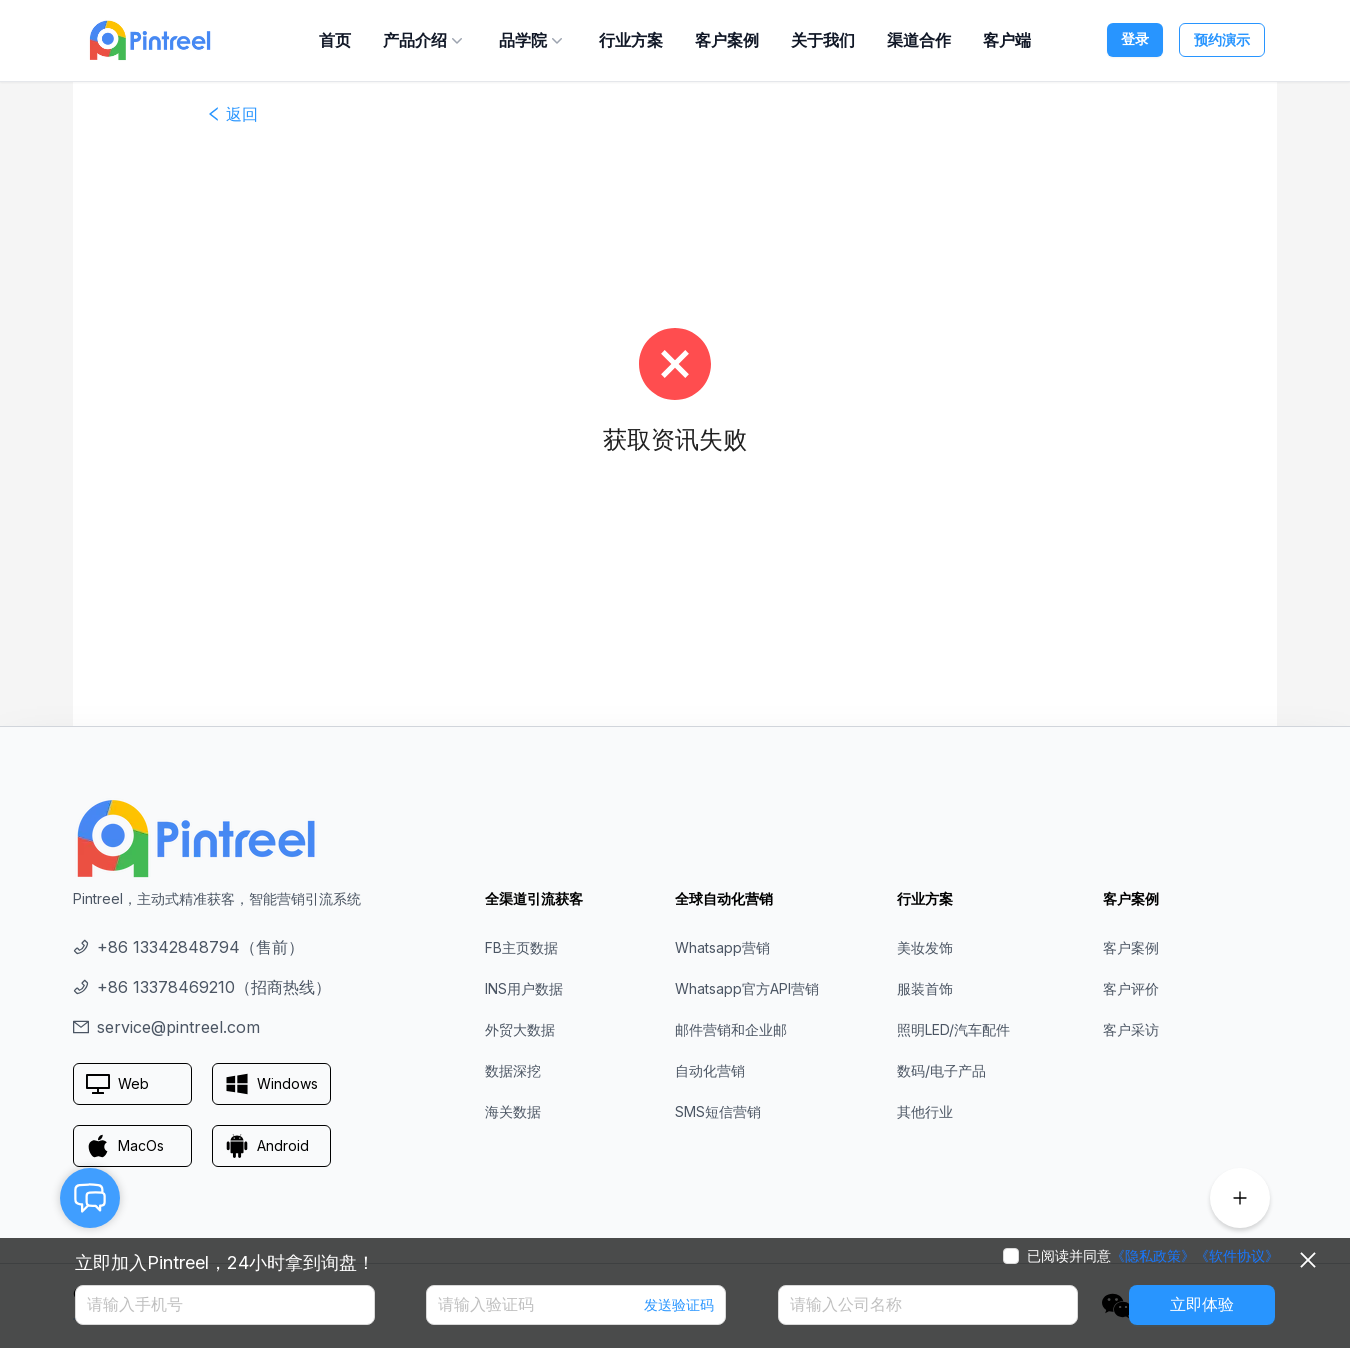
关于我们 (823, 40)
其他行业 (925, 1111)
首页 (335, 40)
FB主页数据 (521, 947)
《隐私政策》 (1153, 1256)
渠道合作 (919, 40)
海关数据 (513, 1111)
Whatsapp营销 (722, 947)
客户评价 (1131, 988)
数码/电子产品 (941, 1070)
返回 (232, 114)
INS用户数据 (524, 988)
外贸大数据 (520, 1029)
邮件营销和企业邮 (731, 1029)
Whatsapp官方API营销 (747, 988)
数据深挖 (513, 1070)
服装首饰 (925, 988)
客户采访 (1131, 1029)
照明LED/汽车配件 (953, 1029)
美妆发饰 (925, 947)
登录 (1135, 38)
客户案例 (727, 40)
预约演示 (1222, 39)
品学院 (533, 40)
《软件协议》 (1237, 1256)
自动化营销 (710, 1070)
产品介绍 (425, 40)
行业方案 (631, 40)
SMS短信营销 (718, 1111)
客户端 (1007, 40)
